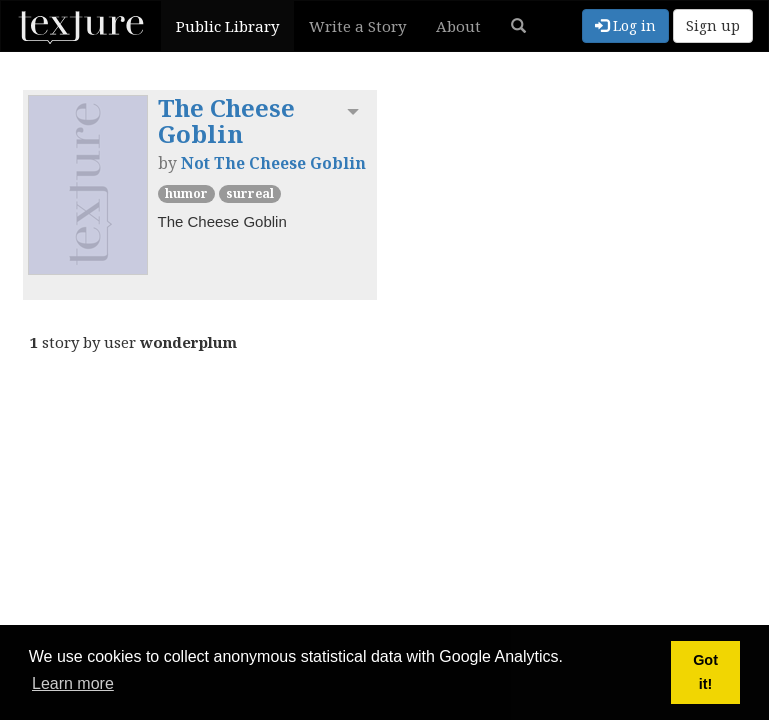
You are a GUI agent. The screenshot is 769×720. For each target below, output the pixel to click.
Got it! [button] (705, 672)
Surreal (250, 193)
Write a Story (357, 26)
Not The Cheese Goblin (273, 163)
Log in (625, 25)
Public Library (227, 26)
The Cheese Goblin (226, 120)
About (458, 26)
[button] (518, 26)
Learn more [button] (73, 683)
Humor (186, 193)
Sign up (713, 25)
